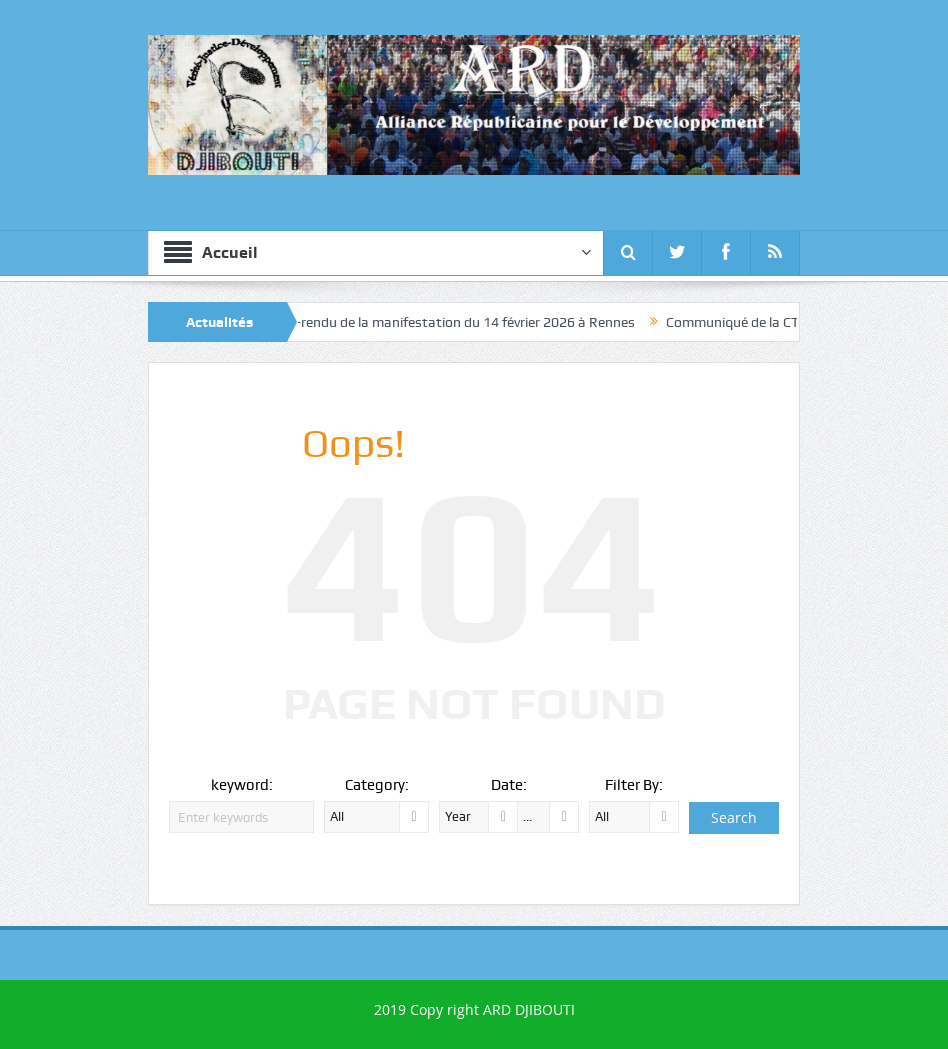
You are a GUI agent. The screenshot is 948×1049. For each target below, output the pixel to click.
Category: (377, 785)
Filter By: (634, 785)
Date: (509, 785)
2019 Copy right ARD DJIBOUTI (474, 1009)
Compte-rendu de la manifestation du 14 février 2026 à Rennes (455, 322)
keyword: (242, 785)
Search (734, 817)
